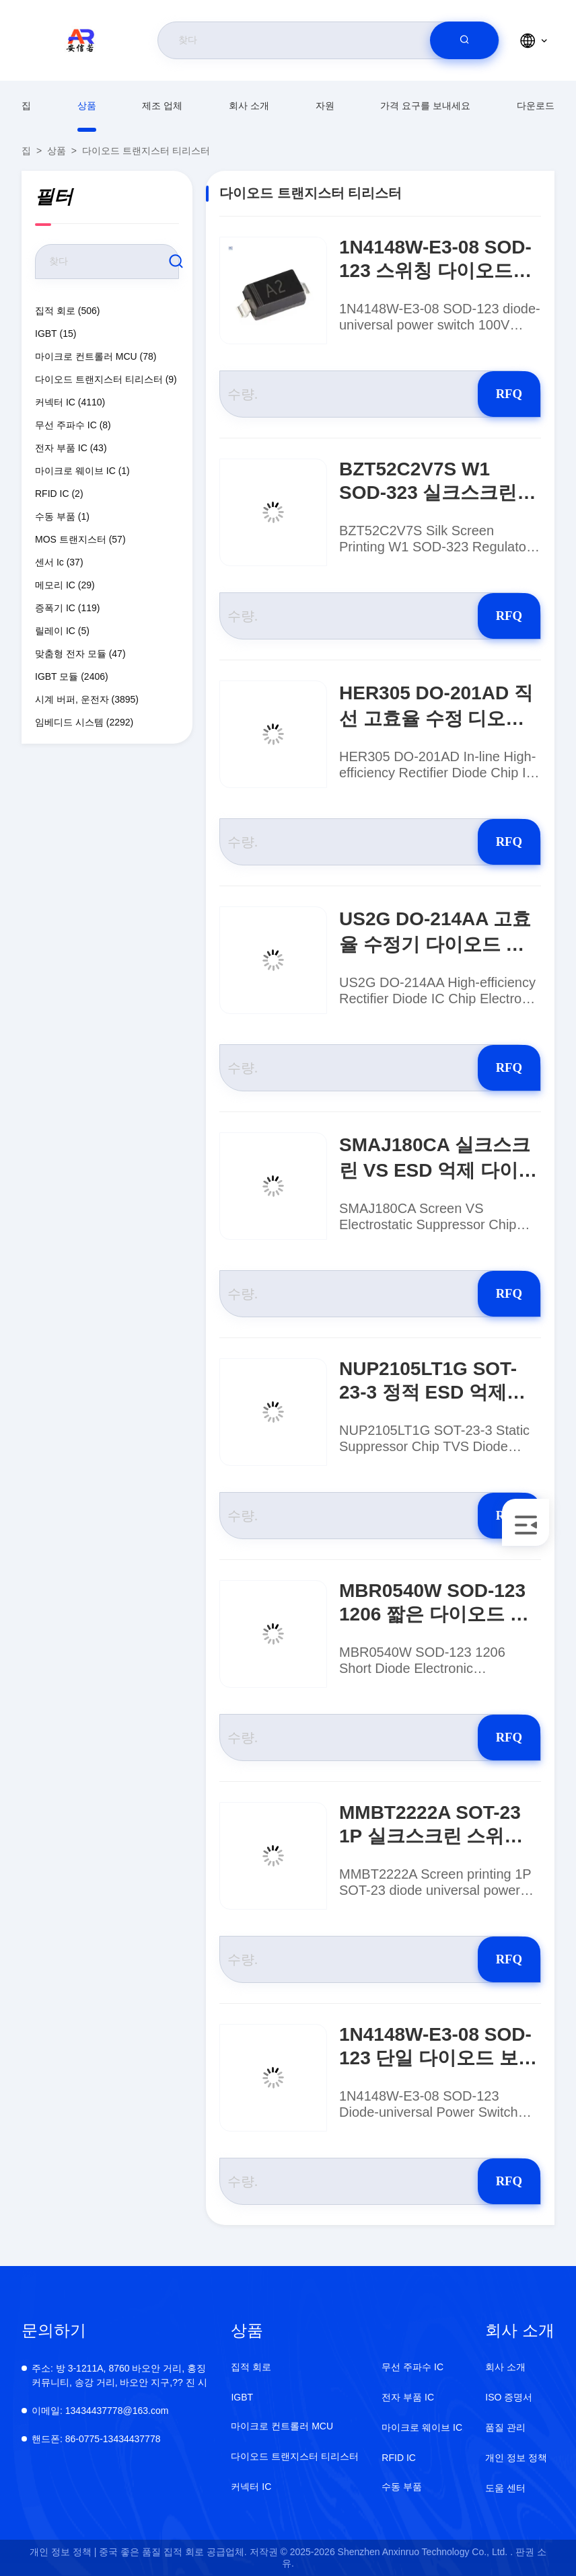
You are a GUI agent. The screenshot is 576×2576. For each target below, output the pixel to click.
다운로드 (535, 105)
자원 (325, 105)
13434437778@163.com (100, 2410)
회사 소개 (249, 105)
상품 (86, 105)
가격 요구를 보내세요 (425, 105)
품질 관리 (505, 2427)
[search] (464, 40)
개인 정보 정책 (516, 2457)
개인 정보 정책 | (63, 2551)
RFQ (493, 393)
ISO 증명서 (508, 2397)
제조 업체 (162, 105)
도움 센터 (505, 2488)
